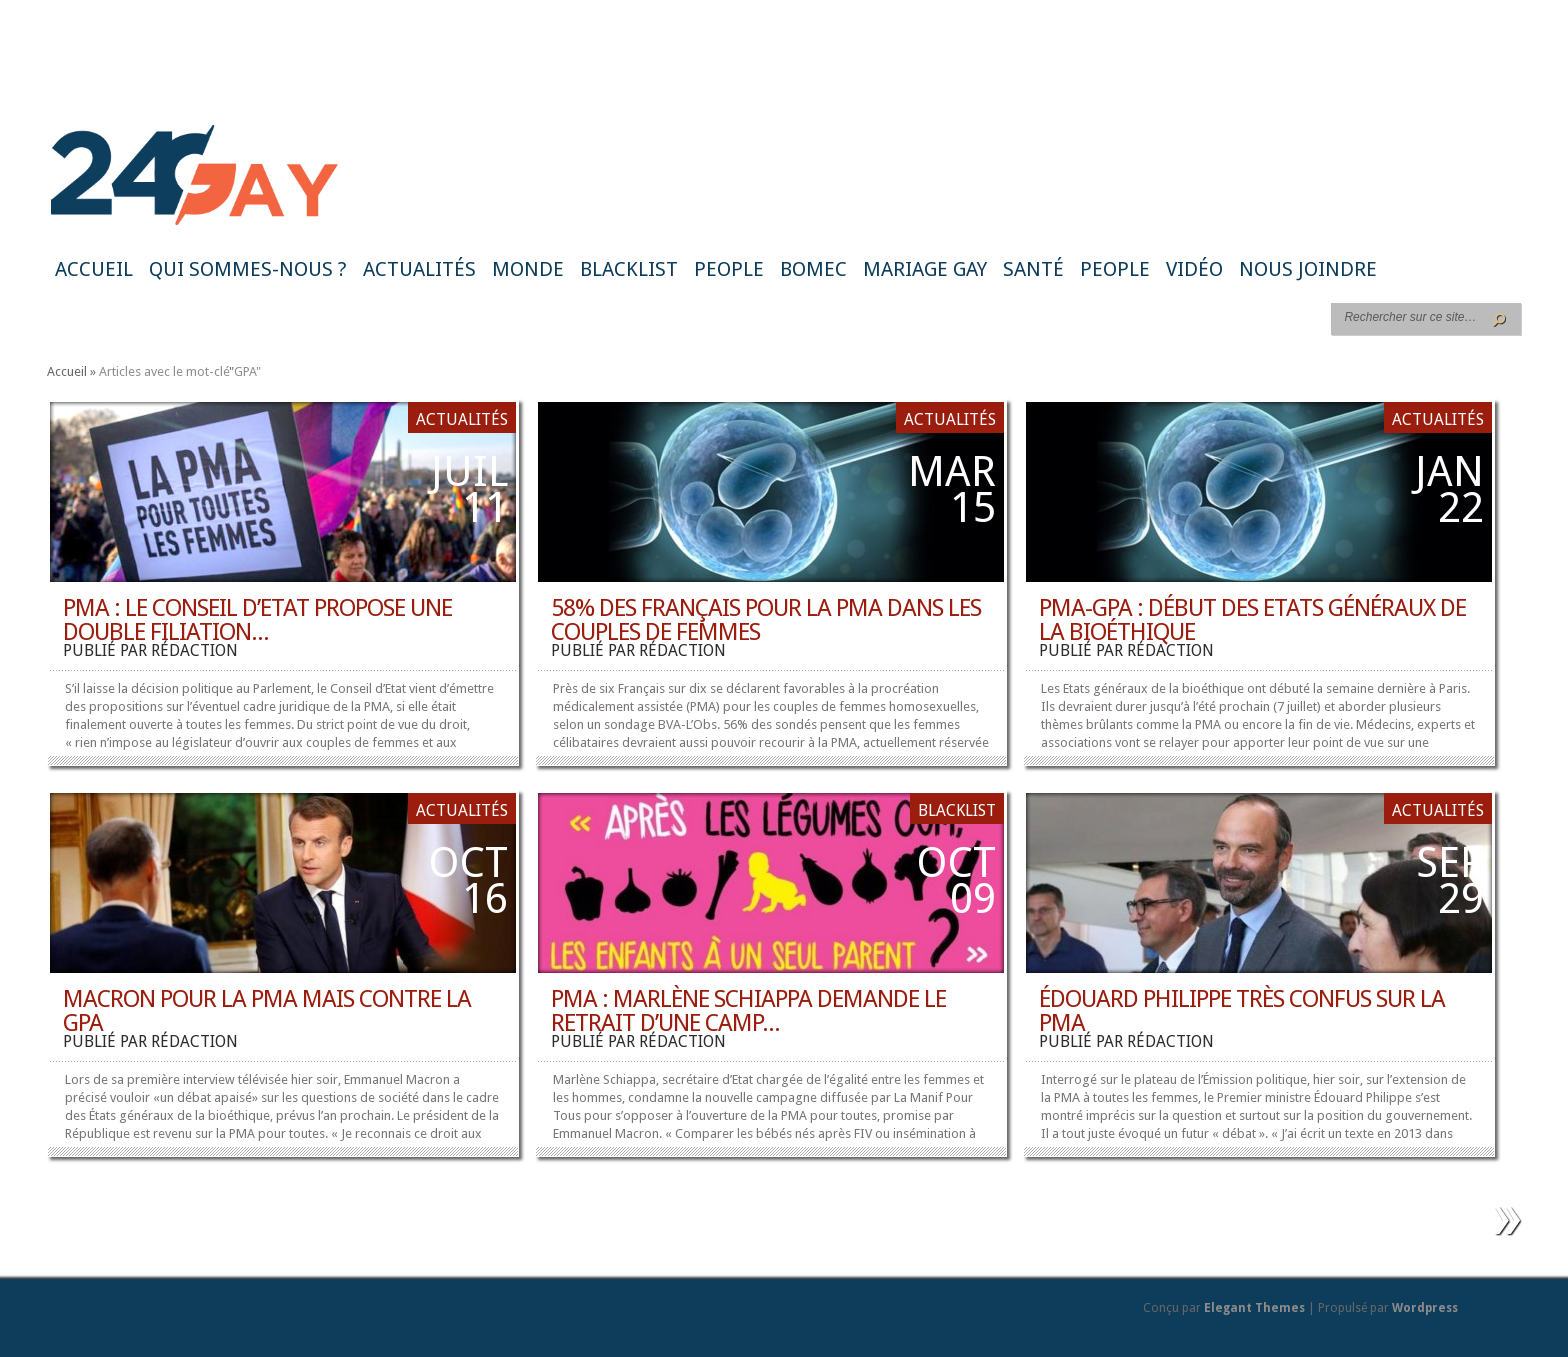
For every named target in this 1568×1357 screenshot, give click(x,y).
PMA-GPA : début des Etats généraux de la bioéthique (1252, 620)
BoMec (813, 269)
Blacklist (629, 269)
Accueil (94, 269)
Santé (1033, 269)
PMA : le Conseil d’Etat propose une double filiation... (257, 620)
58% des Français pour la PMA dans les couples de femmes (766, 620)
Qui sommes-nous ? (248, 269)
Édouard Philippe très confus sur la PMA (1242, 1011)
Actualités (419, 269)
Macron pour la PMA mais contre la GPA (267, 1011)
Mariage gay (925, 269)
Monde (528, 269)
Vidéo (1194, 269)
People (729, 269)
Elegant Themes (1254, 1308)
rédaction (194, 650)
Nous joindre (1308, 269)
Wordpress (1425, 1308)
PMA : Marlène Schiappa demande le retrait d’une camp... (748, 1011)
